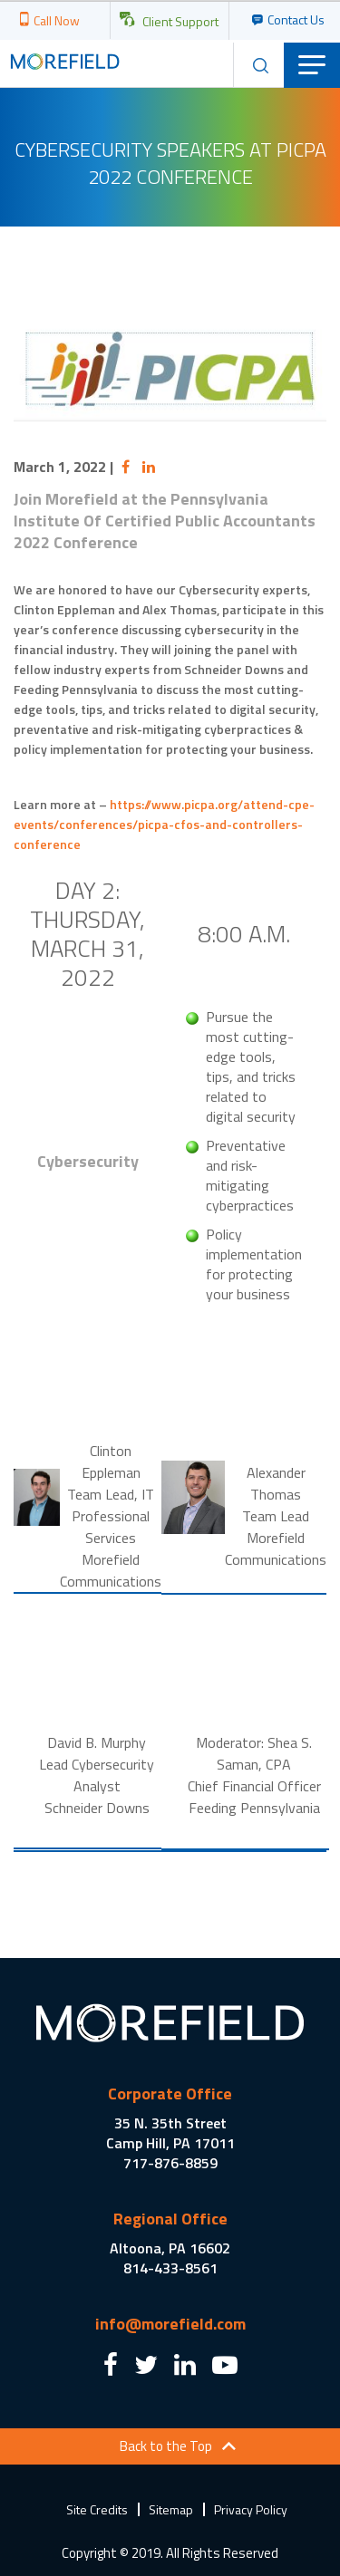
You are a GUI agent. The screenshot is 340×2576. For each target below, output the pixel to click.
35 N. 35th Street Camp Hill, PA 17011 (170, 2133)
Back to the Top (166, 2446)
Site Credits (97, 2509)
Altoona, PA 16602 (170, 2248)
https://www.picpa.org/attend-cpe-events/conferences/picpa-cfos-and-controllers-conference (164, 824)
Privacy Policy (250, 2509)
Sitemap (171, 2509)
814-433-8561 (170, 2268)
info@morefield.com (170, 2323)
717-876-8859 (170, 2163)
